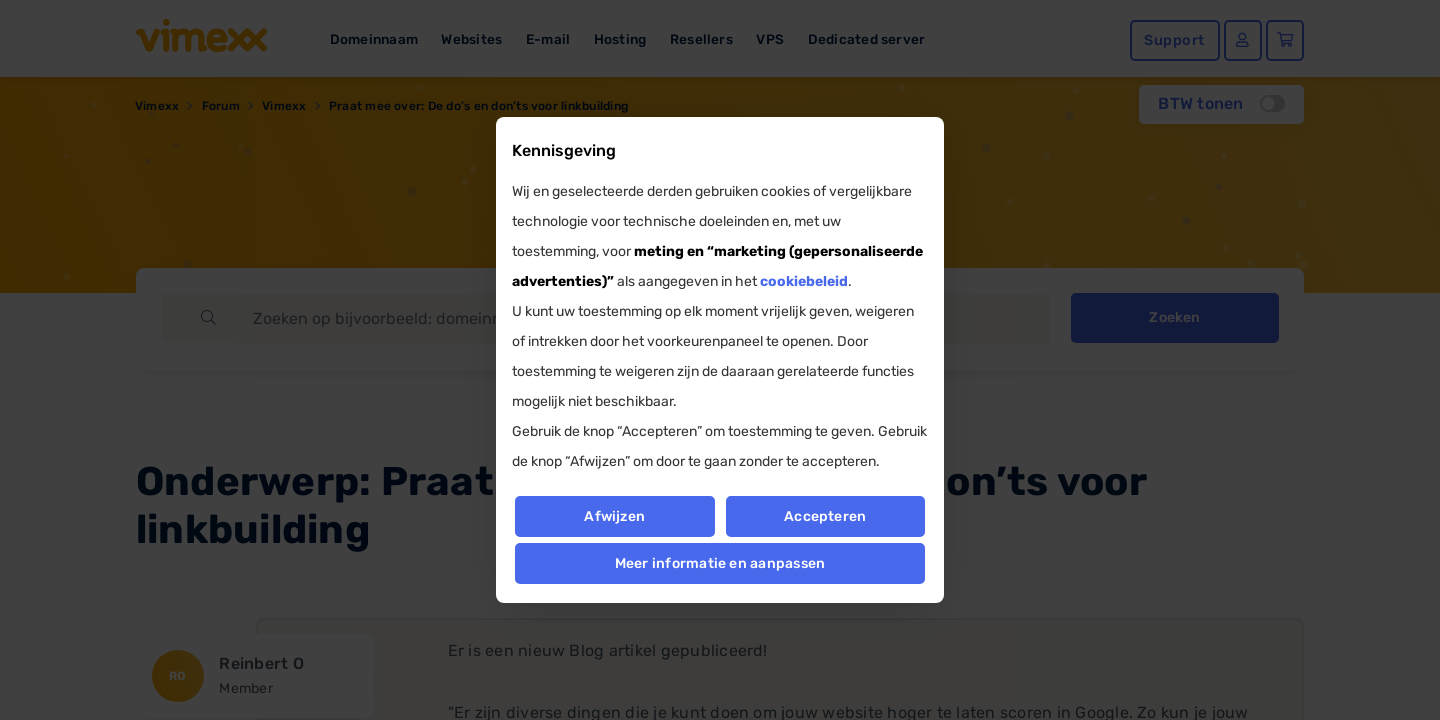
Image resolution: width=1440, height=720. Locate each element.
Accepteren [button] (825, 516)
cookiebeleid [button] (804, 281)
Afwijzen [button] (614, 516)
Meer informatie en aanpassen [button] (720, 563)
